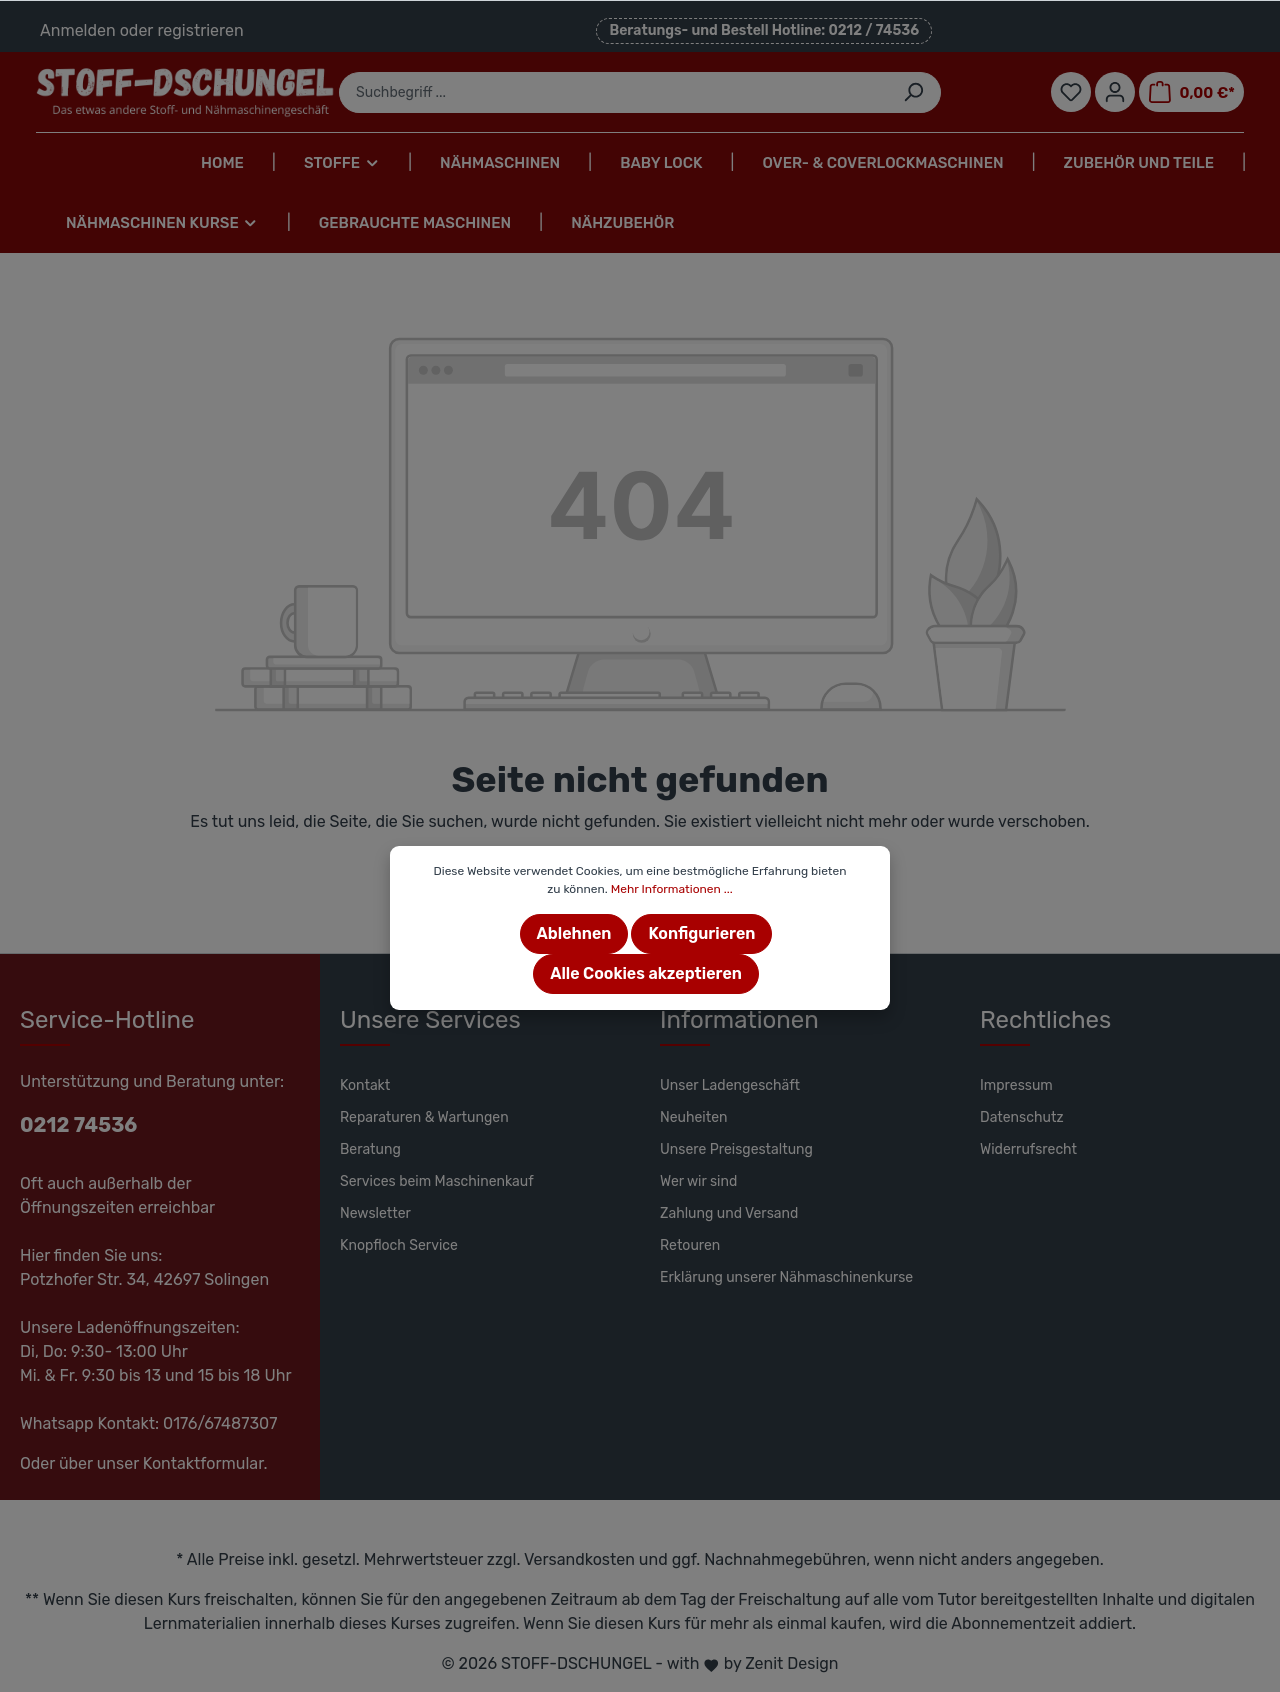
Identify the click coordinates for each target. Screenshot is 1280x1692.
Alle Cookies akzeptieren (646, 973)
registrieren (200, 30)
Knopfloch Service (399, 1245)
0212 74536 (78, 1125)
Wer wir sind (698, 1181)
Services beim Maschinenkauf (437, 1181)
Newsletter (375, 1213)
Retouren (690, 1245)
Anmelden (78, 30)
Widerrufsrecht (1028, 1149)
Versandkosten (579, 1559)
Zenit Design (791, 1663)
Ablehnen (574, 933)
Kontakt (365, 1085)
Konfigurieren (701, 933)
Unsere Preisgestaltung (736, 1149)
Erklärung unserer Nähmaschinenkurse (786, 1277)
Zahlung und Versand (729, 1213)
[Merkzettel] (1071, 92)
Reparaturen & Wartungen (424, 1117)
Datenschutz (1022, 1117)
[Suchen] (913, 92)
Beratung (370, 1149)
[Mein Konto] (1115, 92)
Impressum (1016, 1085)
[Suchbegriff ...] (613, 92)
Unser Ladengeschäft (730, 1085)
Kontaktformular (203, 1463)
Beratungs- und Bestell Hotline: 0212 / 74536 (764, 30)
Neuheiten (694, 1117)
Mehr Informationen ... (672, 889)
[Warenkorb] (1191, 92)
